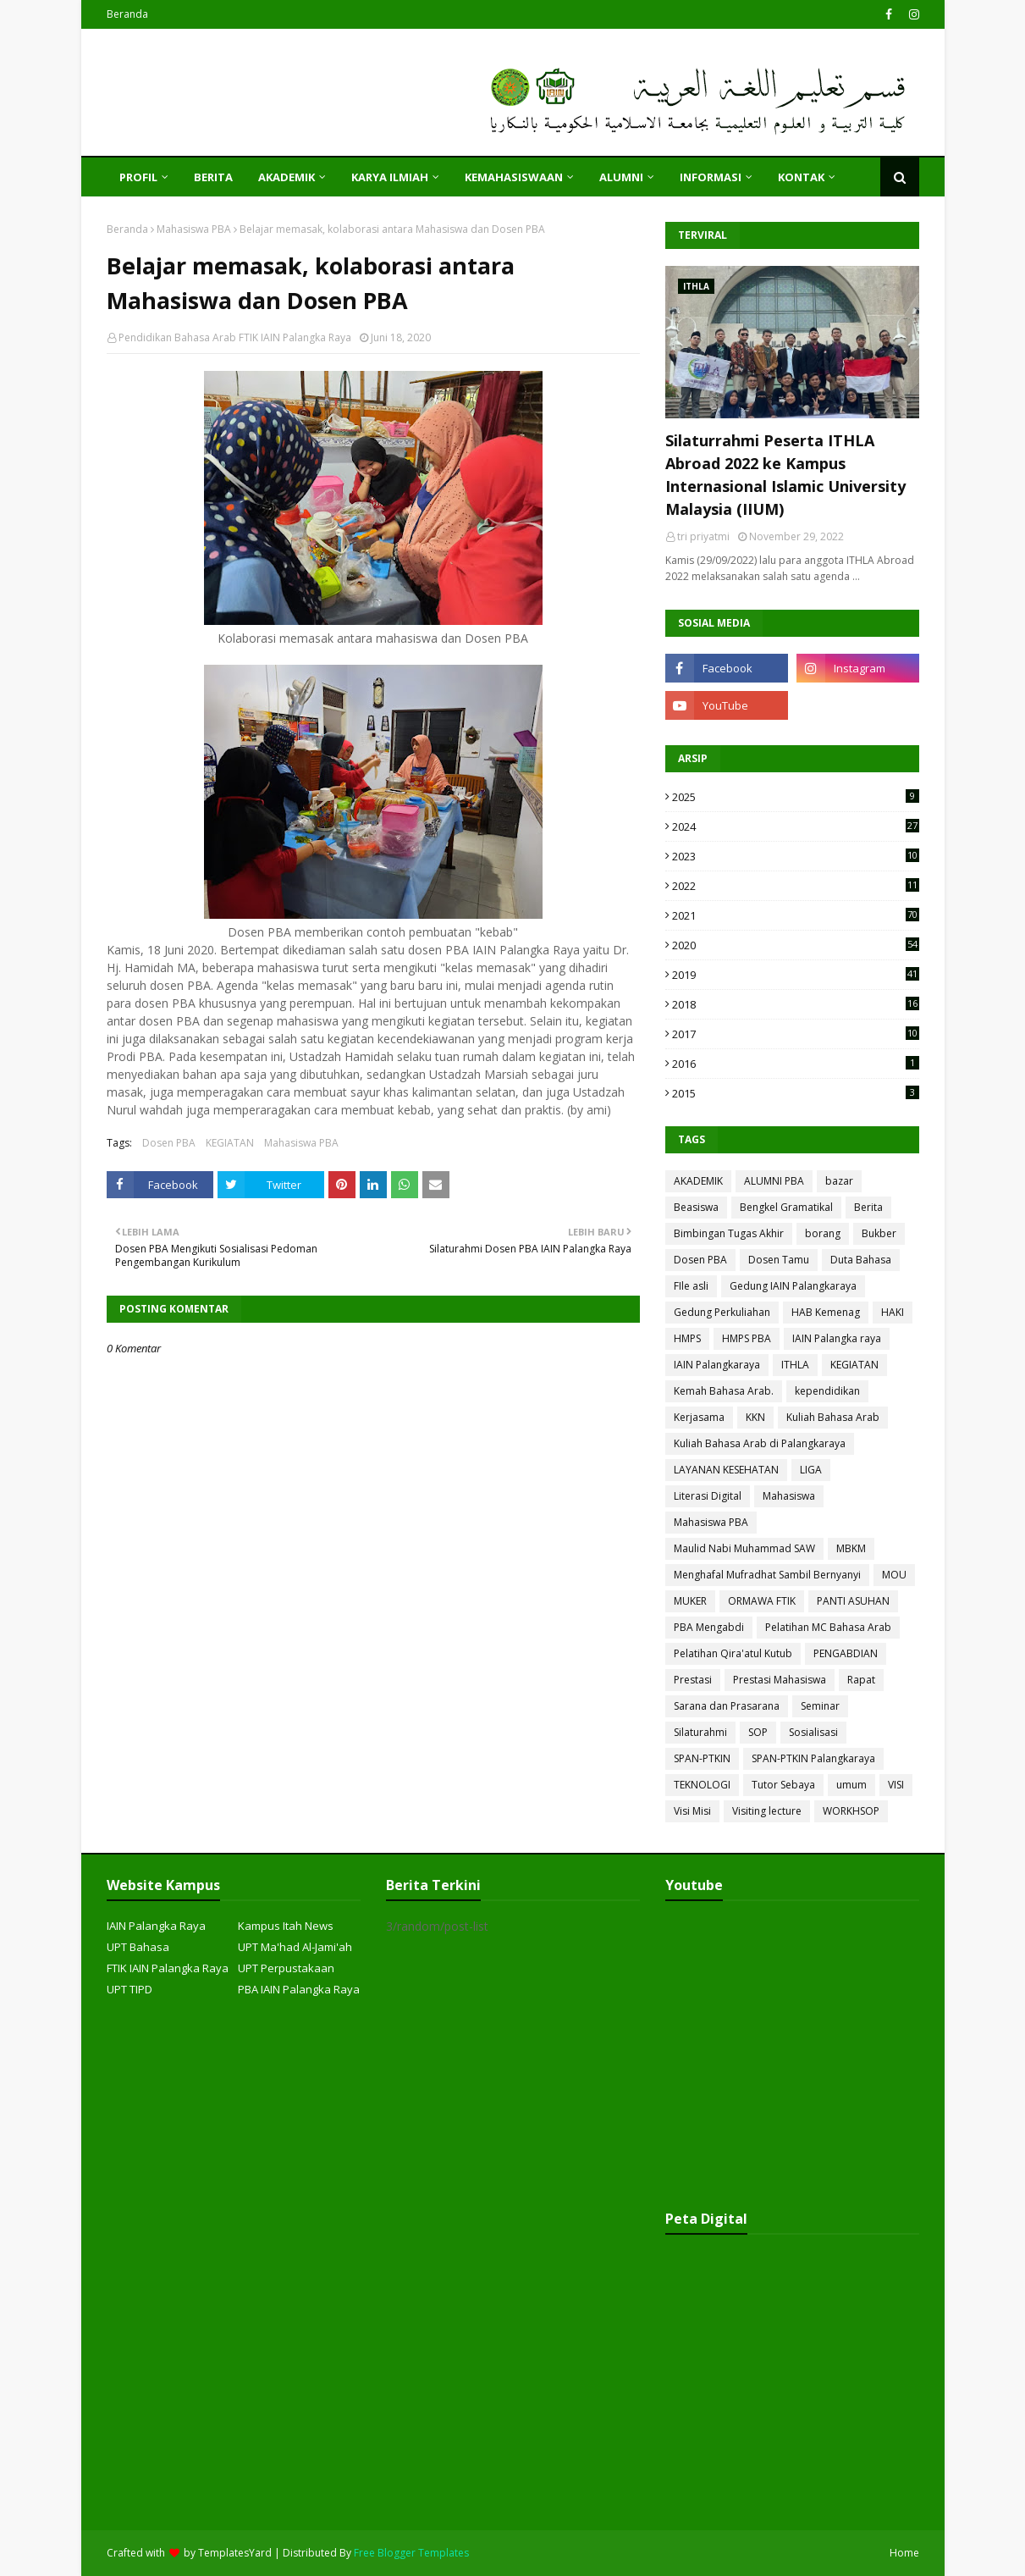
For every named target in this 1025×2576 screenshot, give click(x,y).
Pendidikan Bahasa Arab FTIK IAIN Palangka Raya (234, 337)
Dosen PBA (169, 1143)
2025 (795, 796)
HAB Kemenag (825, 1312)
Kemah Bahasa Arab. (724, 1391)
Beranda (127, 14)
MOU (894, 1574)
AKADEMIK (698, 1181)
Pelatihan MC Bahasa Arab (828, 1627)
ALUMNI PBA (774, 1181)
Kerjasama (699, 1417)
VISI (896, 1784)
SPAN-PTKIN (702, 1758)
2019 (795, 974)
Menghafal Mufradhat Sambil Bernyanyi (767, 1574)
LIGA (811, 1469)
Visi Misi (692, 1811)
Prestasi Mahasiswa (779, 1679)
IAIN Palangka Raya (156, 1925)
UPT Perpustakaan (286, 1968)
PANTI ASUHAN (853, 1601)
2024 (795, 826)
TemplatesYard (235, 2553)
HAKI (892, 1312)
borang (822, 1233)
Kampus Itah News (285, 1925)
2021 (795, 915)
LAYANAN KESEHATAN (726, 1469)
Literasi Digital (707, 1496)
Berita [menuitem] (213, 177)
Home (904, 2553)
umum (851, 1784)
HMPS (687, 1338)
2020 (795, 945)
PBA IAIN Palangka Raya (299, 1989)
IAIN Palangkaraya (717, 1364)
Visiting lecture (767, 1811)
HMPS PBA (746, 1338)
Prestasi (693, 1679)
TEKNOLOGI (702, 1784)
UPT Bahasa (138, 1946)
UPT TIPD (129, 1989)
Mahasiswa (789, 1496)
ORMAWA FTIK (762, 1601)
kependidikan (827, 1391)
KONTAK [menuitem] (801, 177)
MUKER (690, 1601)
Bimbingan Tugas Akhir (729, 1233)
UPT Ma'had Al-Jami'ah (295, 1946)
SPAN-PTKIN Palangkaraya (813, 1758)
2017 (795, 1034)
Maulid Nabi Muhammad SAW (744, 1548)
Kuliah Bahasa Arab (832, 1417)
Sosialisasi (813, 1732)
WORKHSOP (851, 1811)
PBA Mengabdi (709, 1627)
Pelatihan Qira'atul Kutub (733, 1653)
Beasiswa (696, 1207)
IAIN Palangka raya (836, 1338)
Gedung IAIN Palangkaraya (793, 1286)
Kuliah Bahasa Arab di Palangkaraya (760, 1443)
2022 (795, 885)
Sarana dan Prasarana (727, 1706)
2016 (795, 1063)
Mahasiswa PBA (194, 229)
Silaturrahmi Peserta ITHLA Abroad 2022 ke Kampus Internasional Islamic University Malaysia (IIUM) (785, 474)
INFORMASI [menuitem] (710, 177)
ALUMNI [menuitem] (621, 177)
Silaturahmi (700, 1732)
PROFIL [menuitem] (138, 177)
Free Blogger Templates (411, 2553)
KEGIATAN (230, 1143)
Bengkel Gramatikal (786, 1207)
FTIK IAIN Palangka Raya (168, 1968)
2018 (795, 1004)
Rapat (861, 1679)
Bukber (879, 1233)
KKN (755, 1417)
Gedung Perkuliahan (722, 1312)
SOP (758, 1732)
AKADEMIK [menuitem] (286, 177)
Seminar (820, 1706)
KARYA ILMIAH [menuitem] (389, 177)
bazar (839, 1181)
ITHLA (795, 1364)
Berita (868, 1207)
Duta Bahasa (860, 1259)
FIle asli (691, 1286)
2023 (795, 856)
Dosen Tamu (778, 1259)
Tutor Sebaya (783, 1784)
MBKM (851, 1548)
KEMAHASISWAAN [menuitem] (514, 177)
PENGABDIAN (845, 1653)
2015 (795, 1093)
